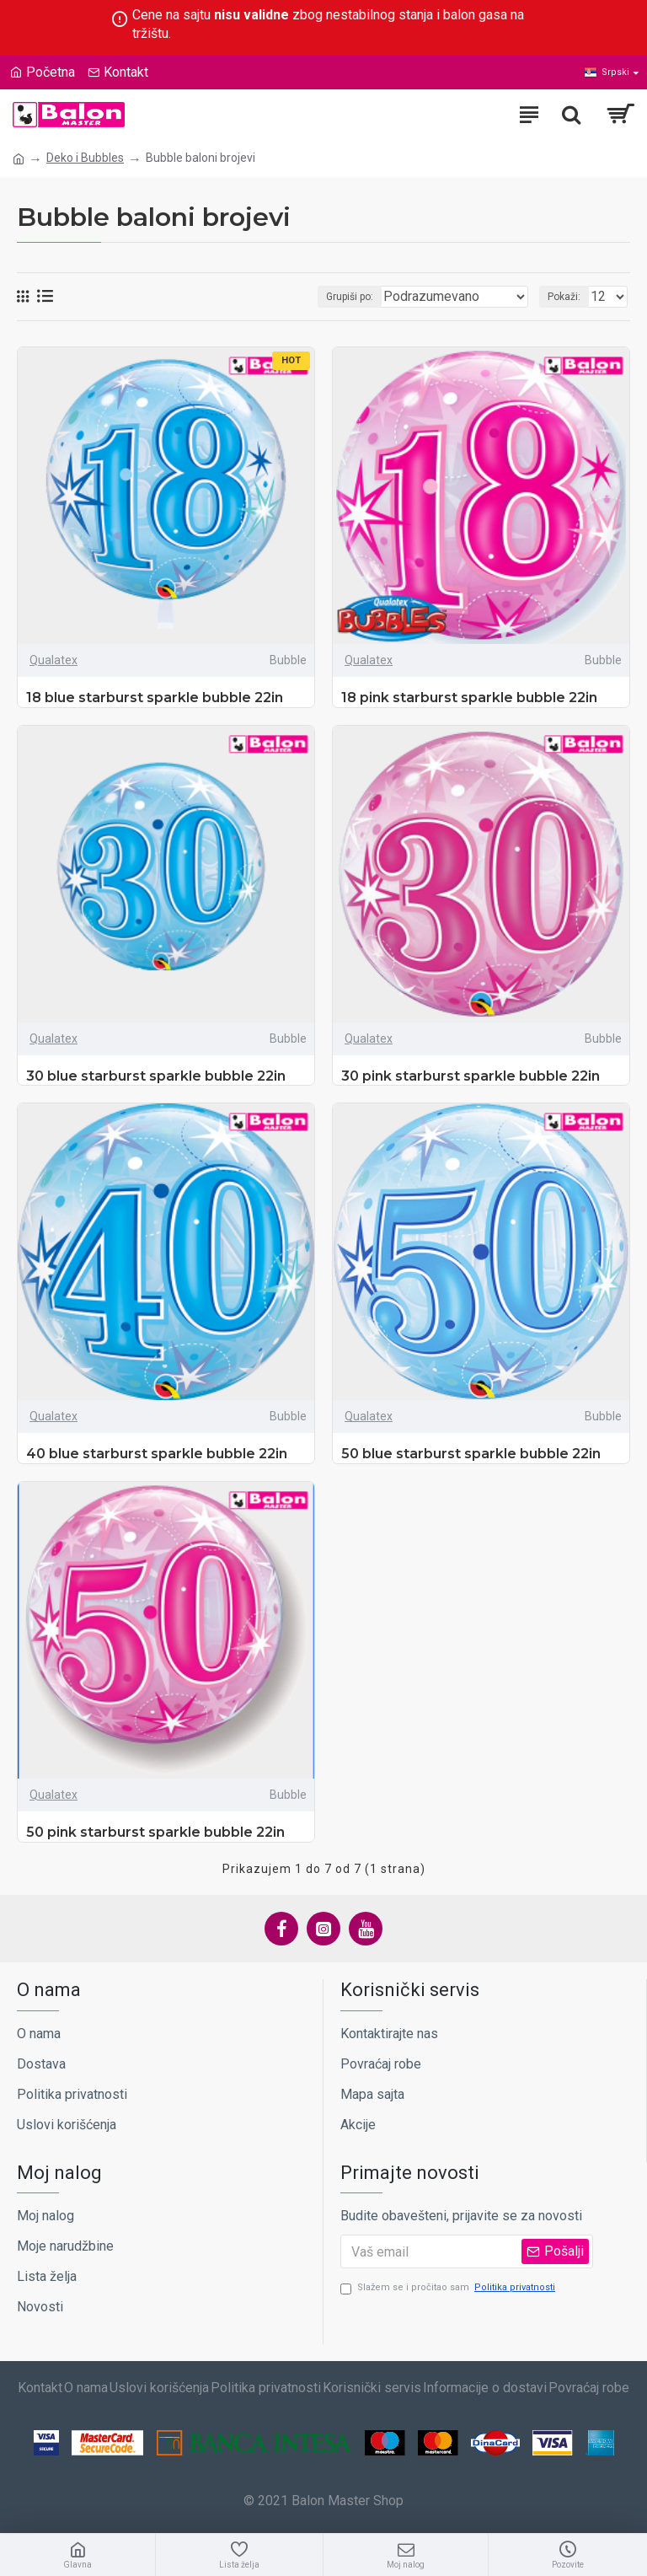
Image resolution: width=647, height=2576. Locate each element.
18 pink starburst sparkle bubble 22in (469, 698)
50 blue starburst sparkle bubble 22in (471, 1454)
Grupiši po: (349, 297)
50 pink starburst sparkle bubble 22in (155, 1832)
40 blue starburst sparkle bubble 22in (156, 1454)
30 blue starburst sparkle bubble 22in (156, 1076)
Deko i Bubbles (85, 157)
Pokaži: (564, 297)
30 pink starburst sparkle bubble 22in (470, 1076)
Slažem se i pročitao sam (449, 2288)
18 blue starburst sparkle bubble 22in (154, 698)
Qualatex (53, 660)
